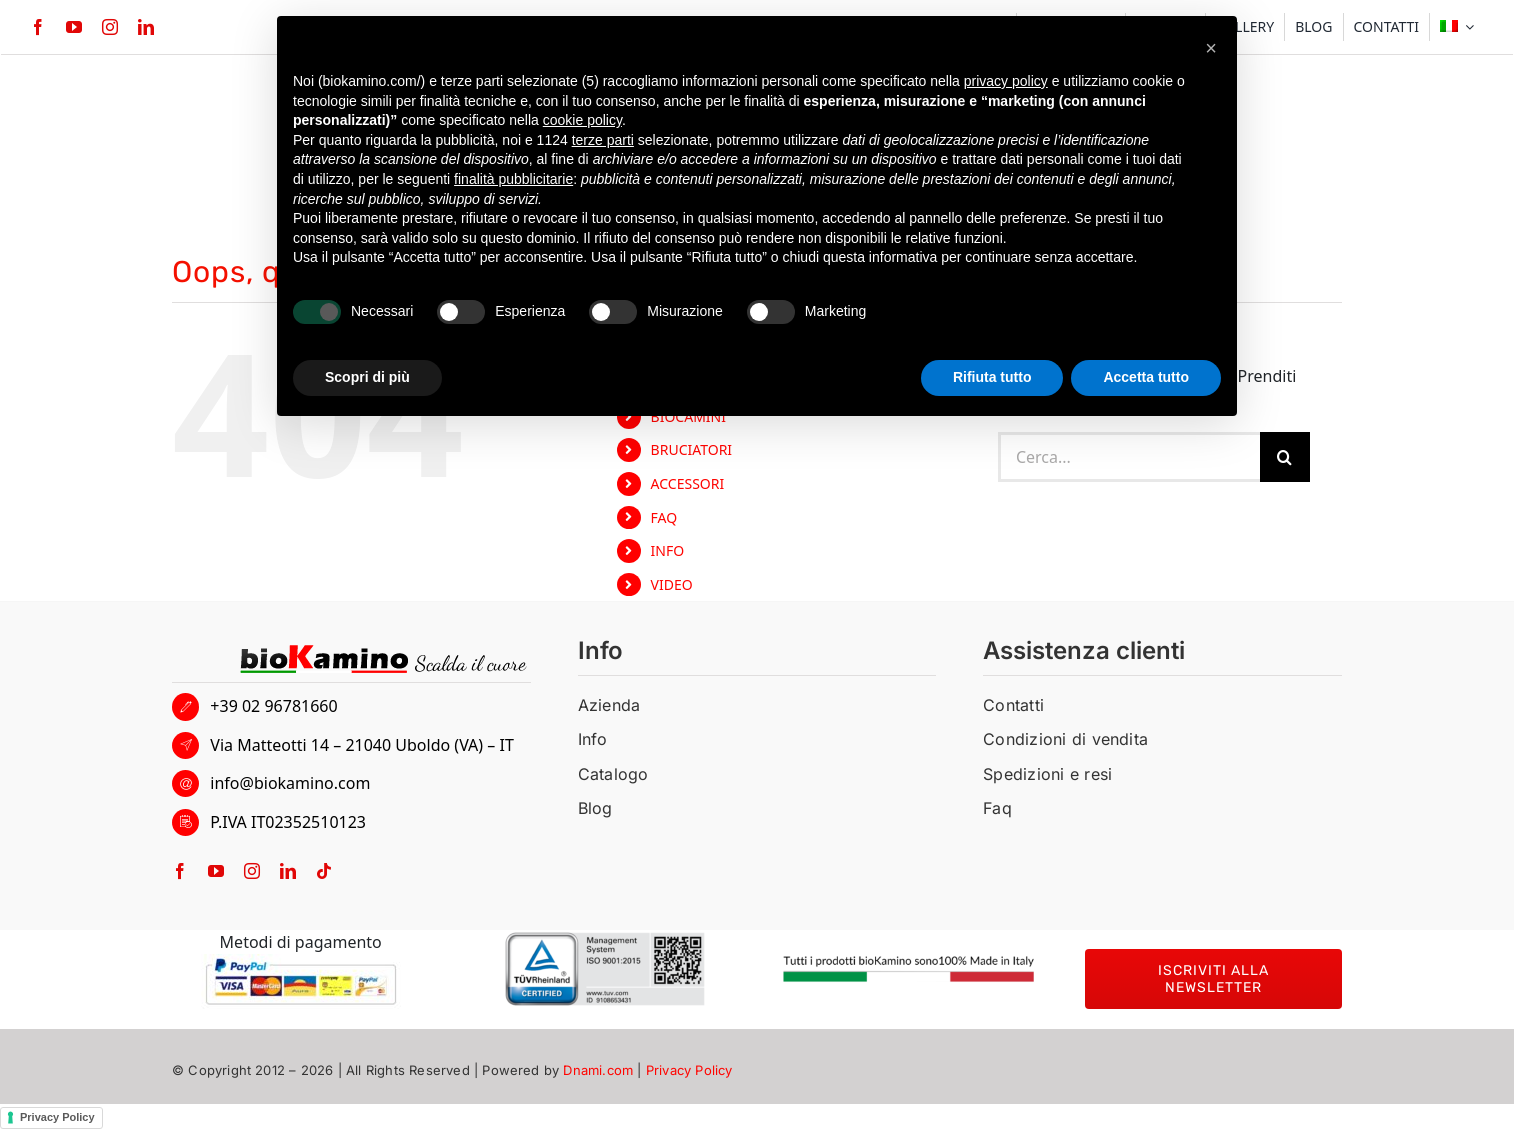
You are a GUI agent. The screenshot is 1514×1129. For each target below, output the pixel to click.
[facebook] (38, 27)
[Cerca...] (1129, 457)
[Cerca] (1285, 457)
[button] (1211, 48)
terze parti (603, 140)
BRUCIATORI (692, 449)
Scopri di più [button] (367, 377)
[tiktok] (324, 871)
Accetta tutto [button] (1146, 377)
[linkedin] (146, 27)
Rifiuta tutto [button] (992, 377)
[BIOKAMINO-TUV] (605, 940)
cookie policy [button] (582, 120)
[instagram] (110, 27)
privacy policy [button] (1006, 81)
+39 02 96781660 (273, 706)
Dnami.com (598, 1070)
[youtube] (74, 27)
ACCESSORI (688, 483)
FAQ (664, 517)
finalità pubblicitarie (513, 179)
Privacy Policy (689, 1070)
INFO (668, 550)
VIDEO (672, 584)
